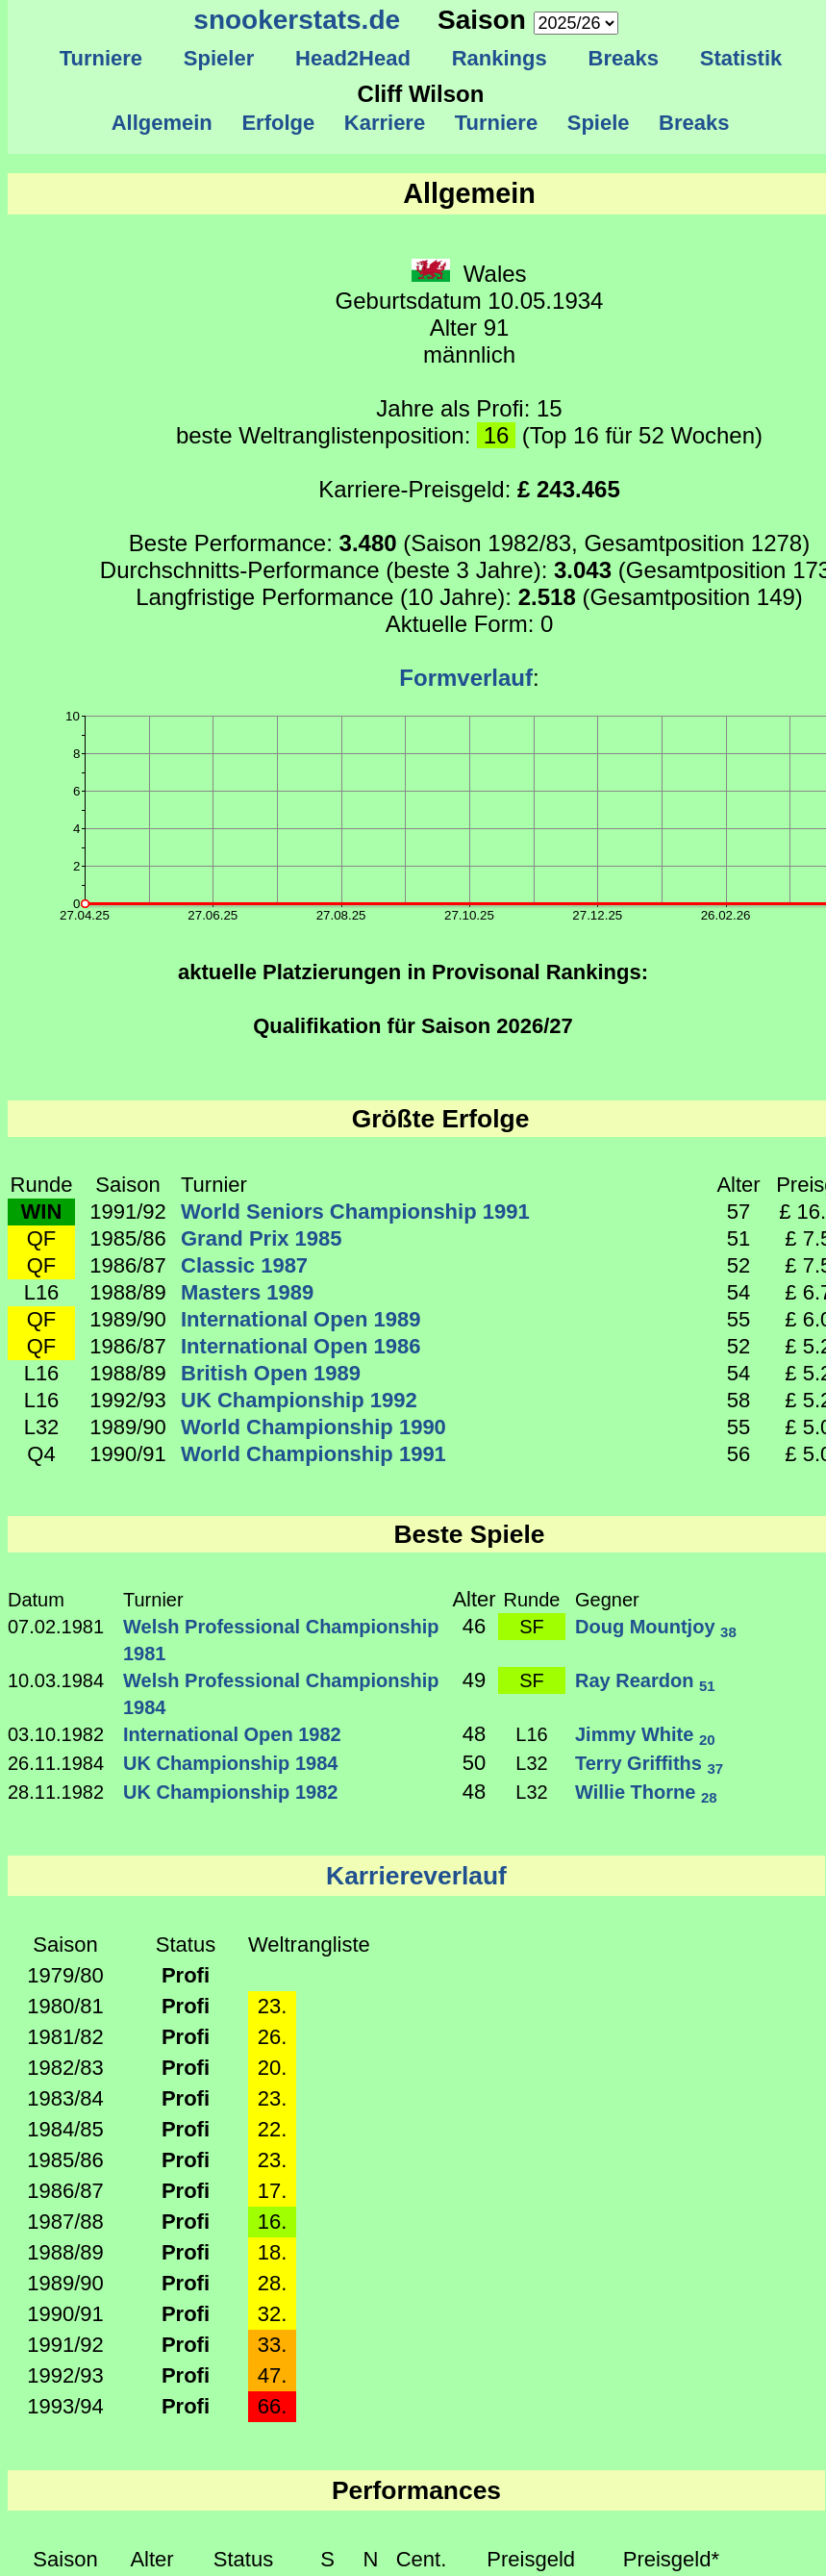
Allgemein (162, 123)
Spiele (597, 123)
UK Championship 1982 (230, 1792)
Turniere (100, 58)
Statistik (740, 58)
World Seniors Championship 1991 (355, 1212)
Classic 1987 (244, 1265)
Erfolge (278, 123)
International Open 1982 (232, 1734)
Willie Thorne (646, 1792)
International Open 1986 (300, 1346)
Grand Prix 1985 (261, 1238)
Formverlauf (466, 678)
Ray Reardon (645, 1680)
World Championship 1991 (313, 1454)
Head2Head (353, 58)
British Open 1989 (271, 1373)
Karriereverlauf (416, 1875)
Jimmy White (645, 1734)
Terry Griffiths (649, 1763)
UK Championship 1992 (299, 1400)
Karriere (385, 123)
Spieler (219, 58)
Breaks (623, 58)
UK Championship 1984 (230, 1763)
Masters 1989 (247, 1292)
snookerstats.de (296, 20)
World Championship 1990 (313, 1427)
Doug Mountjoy (656, 1626)
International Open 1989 (300, 1319)
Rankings (499, 58)
